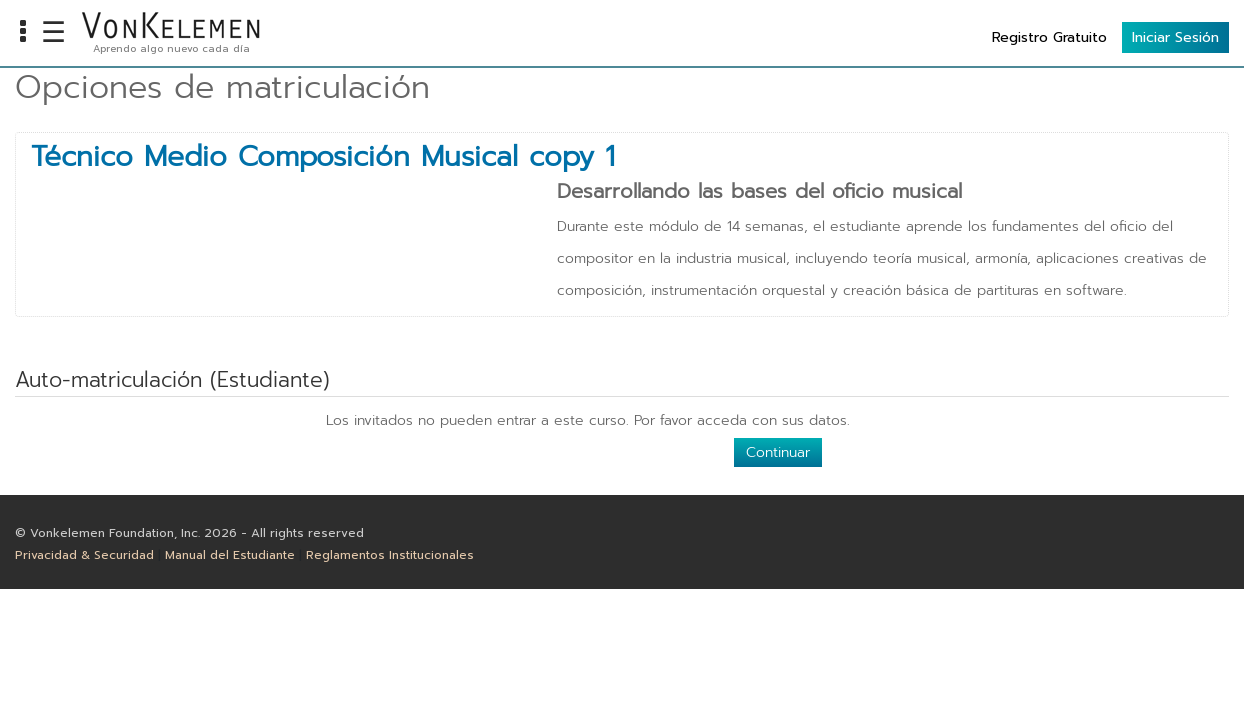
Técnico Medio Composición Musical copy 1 (323, 157)
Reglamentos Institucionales (390, 555)
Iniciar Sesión (1175, 37)
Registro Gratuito (1049, 37)
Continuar (778, 452)
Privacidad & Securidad (84, 555)
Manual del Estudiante (230, 555)
